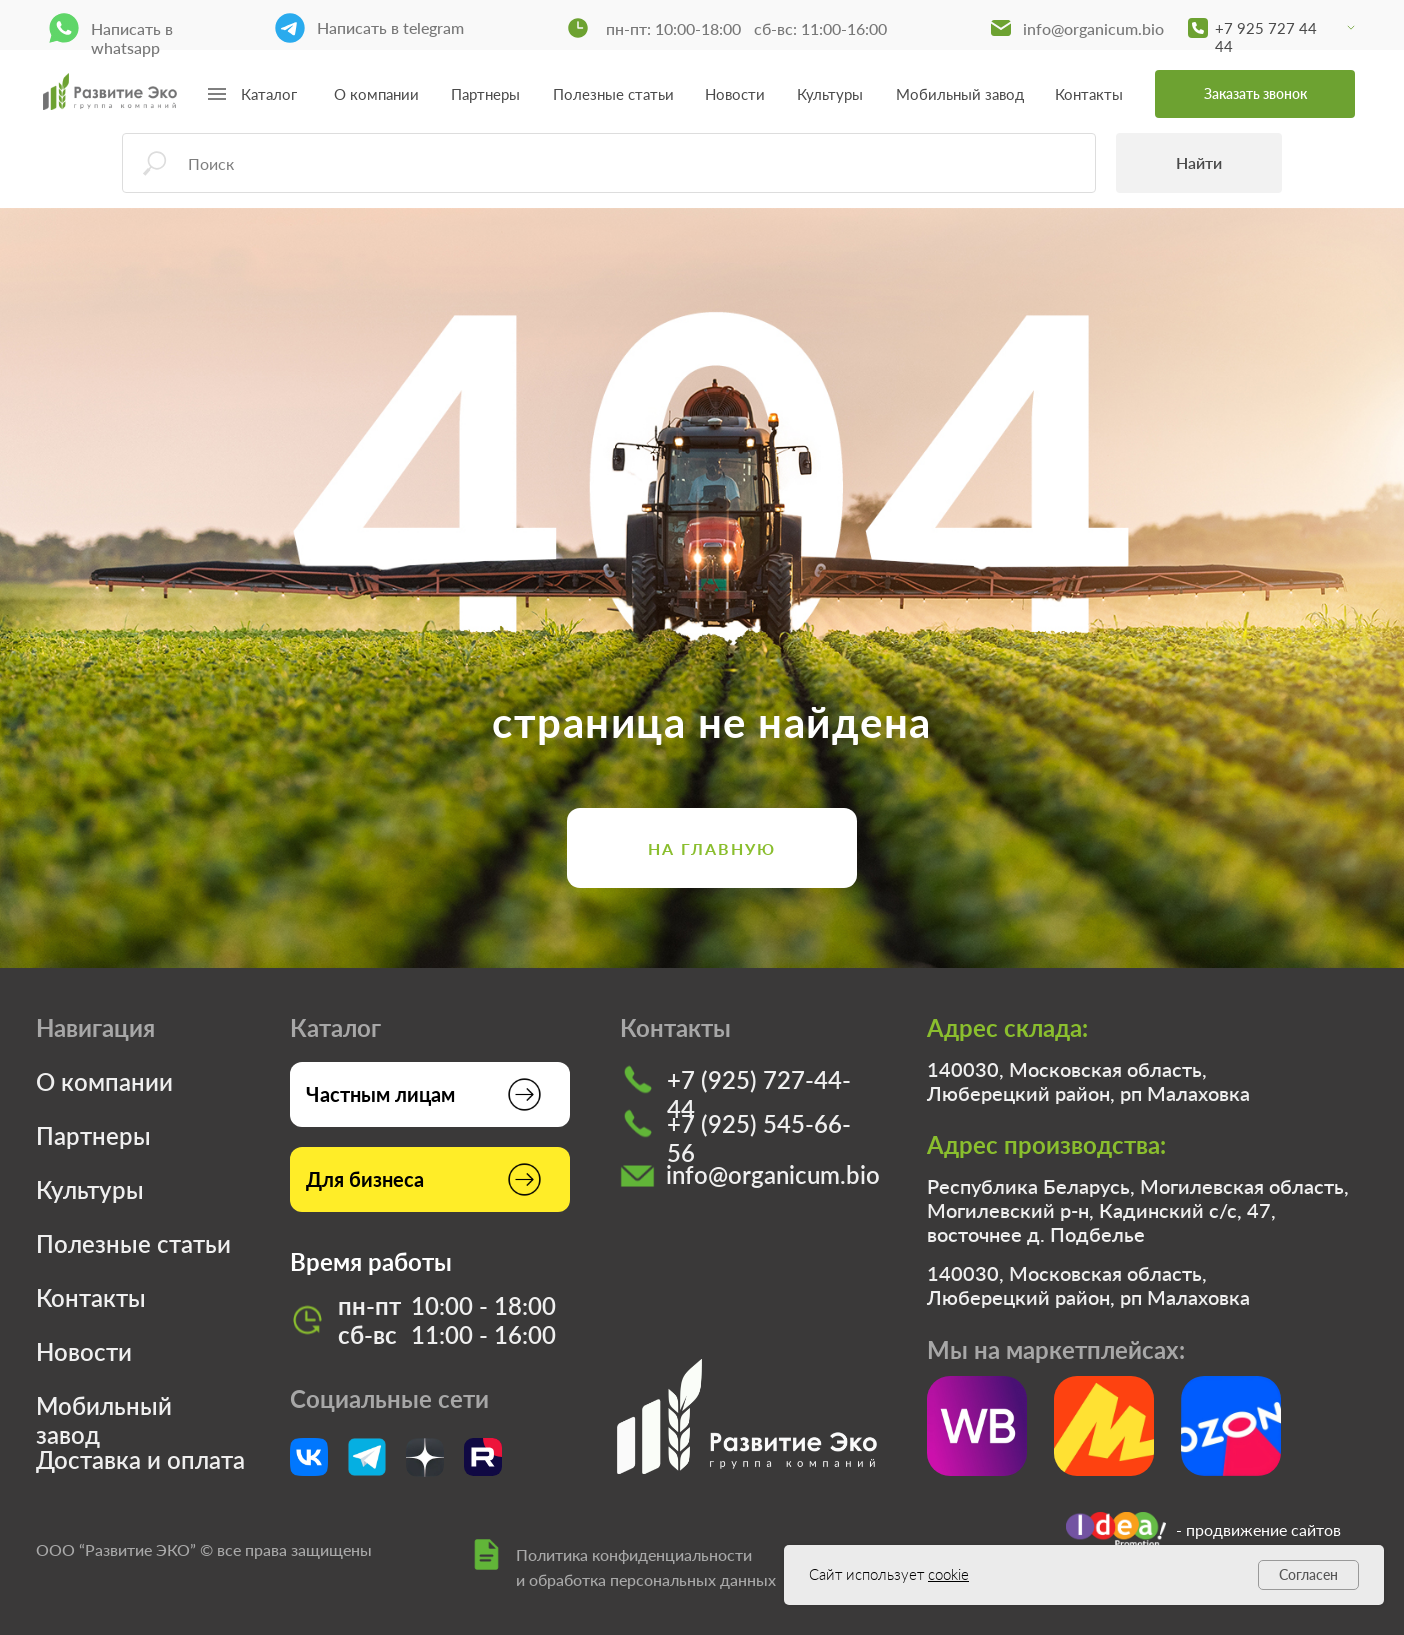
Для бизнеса (365, 1179)
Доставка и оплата (140, 1459)
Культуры (830, 94)
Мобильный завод (960, 94)
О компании (376, 94)
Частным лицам (380, 1094)
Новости (735, 94)
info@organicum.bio (1093, 28)
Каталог (269, 94)
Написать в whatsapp (132, 38)
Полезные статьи (613, 94)
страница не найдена (712, 722)
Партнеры (485, 94)
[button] (1255, 94)
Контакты (1089, 94)
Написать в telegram (390, 27)
